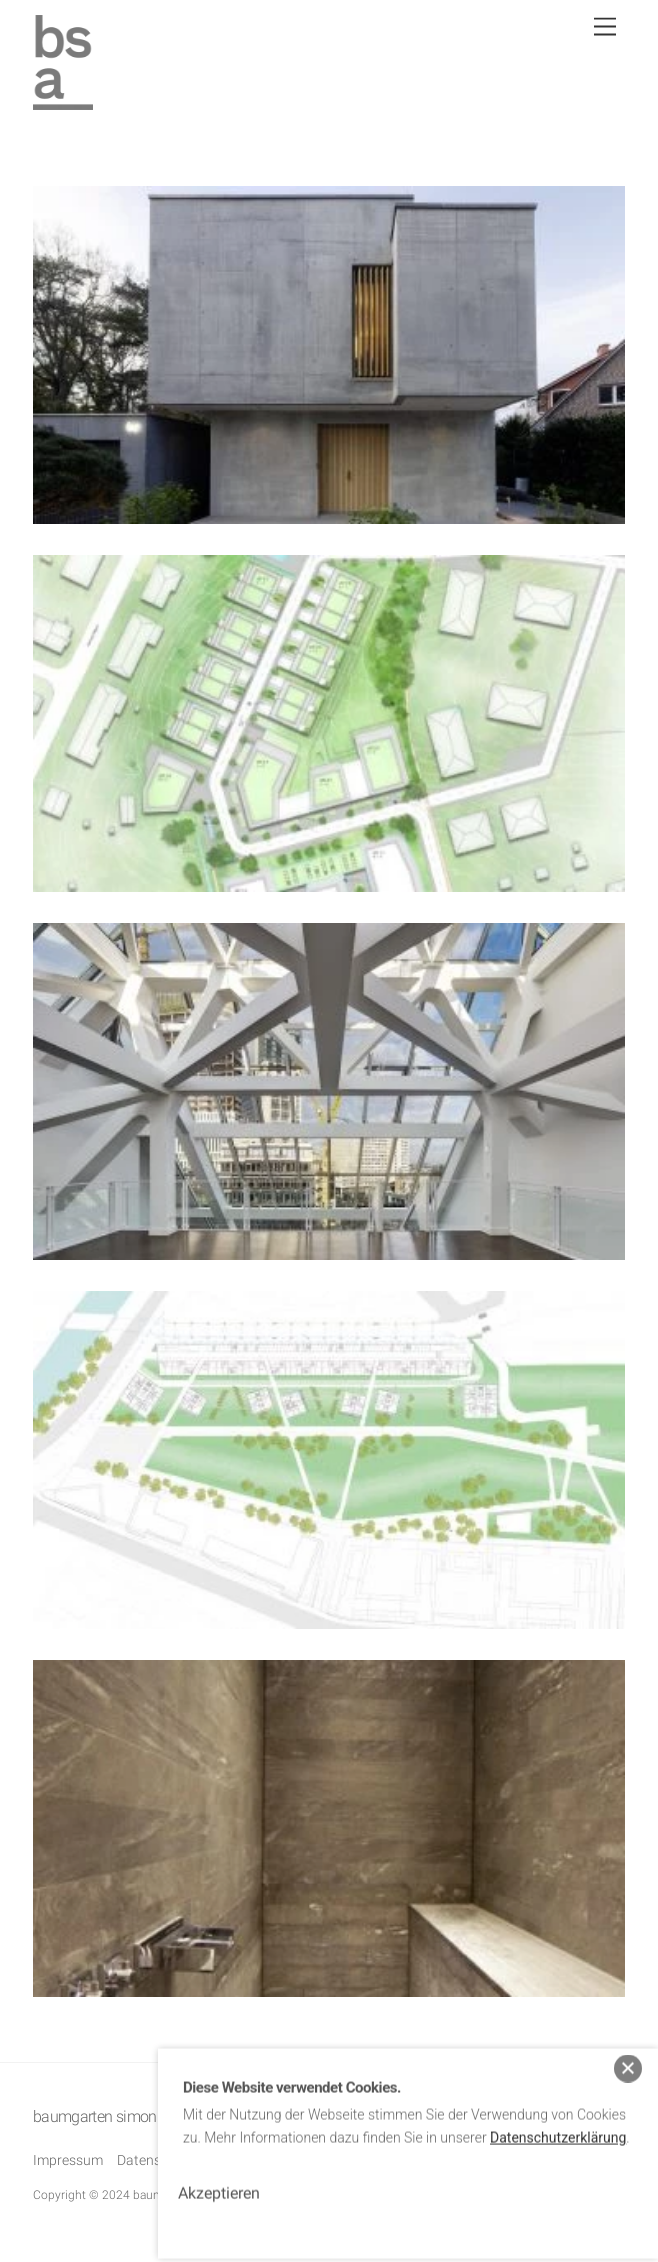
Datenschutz (156, 2160)
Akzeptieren (219, 2182)
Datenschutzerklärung (558, 2127)
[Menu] (605, 27)
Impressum (68, 2160)
